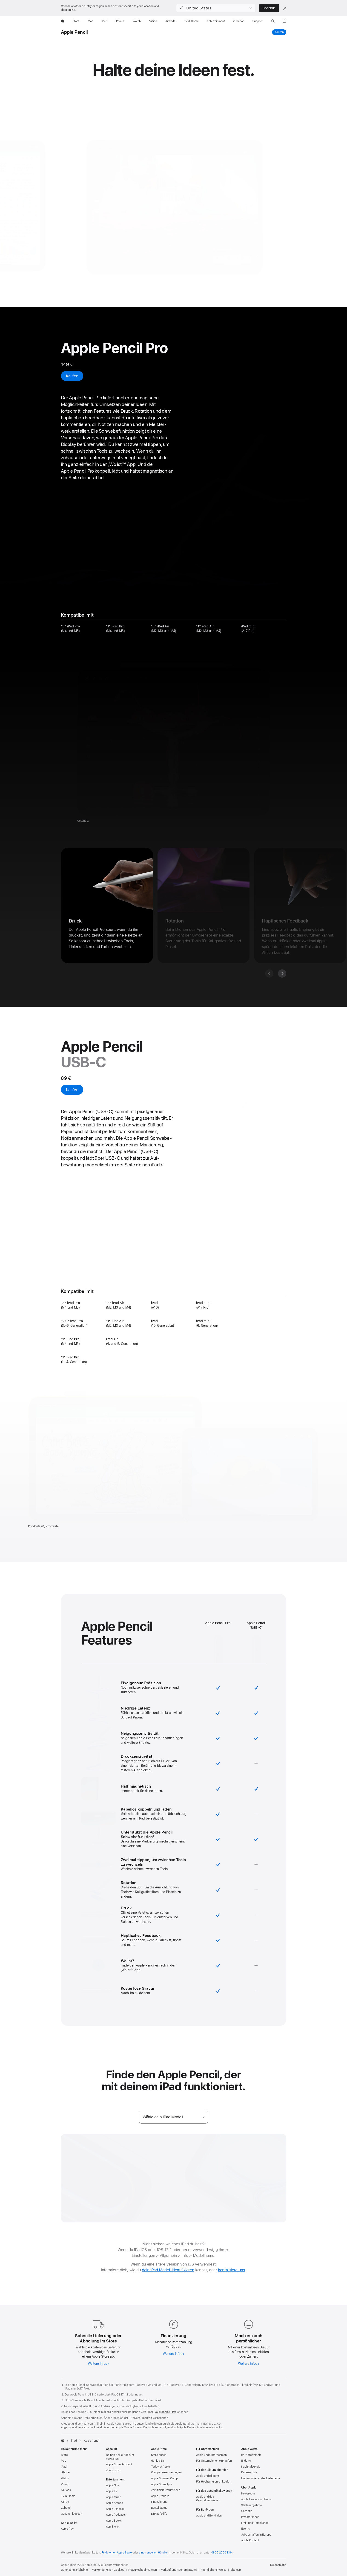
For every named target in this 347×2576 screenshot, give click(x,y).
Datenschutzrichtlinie (74, 2569)
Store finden (159, 2455)
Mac (63, 2460)
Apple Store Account (119, 2464)
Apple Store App (161, 2484)
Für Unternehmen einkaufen (214, 2460)
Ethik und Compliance (255, 2523)
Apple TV (112, 2491)
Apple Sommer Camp (164, 2478)
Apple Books (114, 2520)
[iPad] (104, 21)
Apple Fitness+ (115, 2509)
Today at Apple (160, 2466)
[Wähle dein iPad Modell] (173, 2117)
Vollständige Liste (166, 2412)
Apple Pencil (74, 32)
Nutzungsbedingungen (142, 2569)
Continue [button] (269, 8)
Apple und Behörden (209, 2515)
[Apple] (62, 21)
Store (64, 2455)
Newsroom (248, 2493)
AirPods (66, 2490)
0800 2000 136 (221, 2552)
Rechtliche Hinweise (214, 2569)
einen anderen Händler (153, 2552)
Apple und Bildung (207, 2475)
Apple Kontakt (250, 2540)
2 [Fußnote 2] (161, 1165)
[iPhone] (120, 21)
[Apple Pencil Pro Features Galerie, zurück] (269, 973)
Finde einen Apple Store (117, 2552)
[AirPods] (170, 21)
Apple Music (113, 2497)
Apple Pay (67, 2528)
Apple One (112, 2485)
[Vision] (153, 21)
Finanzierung (159, 2501)
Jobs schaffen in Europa (256, 2534)
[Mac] (90, 21)
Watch (65, 2478)
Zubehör (66, 2507)
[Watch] (137, 21)
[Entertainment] (216, 21)
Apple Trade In (160, 2496)
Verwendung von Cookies (108, 2569)
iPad (64, 2466)
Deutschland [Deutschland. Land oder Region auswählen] (278, 2565)
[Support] (257, 21)
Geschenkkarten (71, 2513)
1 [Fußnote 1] (106, 444)
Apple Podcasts (116, 2514)
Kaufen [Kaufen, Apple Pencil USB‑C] (72, 1089)
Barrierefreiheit (251, 2455)
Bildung (246, 2460)
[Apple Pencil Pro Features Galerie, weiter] (282, 973)
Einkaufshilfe (159, 2513)
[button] (216, 8)
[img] (107, 880)
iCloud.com (113, 2470)
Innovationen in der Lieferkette (260, 2478)
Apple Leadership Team (256, 2499)
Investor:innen (250, 2517)
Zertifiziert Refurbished (165, 2490)
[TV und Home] (191, 21)
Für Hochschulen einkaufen (213, 2481)
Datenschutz (249, 2472)
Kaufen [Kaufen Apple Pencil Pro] (72, 376)
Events (245, 2528)
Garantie (246, 2511)
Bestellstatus (159, 2507)
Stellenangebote (251, 2505)
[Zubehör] (238, 21)
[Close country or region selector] (285, 8)
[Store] (76, 21)
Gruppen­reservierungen (166, 2472)
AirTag (65, 2501)
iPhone (65, 2472)
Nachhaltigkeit (250, 2466)
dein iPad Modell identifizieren (168, 2270)
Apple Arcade (114, 2503)
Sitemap (235, 2569)
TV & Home (68, 2496)
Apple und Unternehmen (211, 2455)
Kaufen (280, 32)
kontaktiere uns (231, 2270)
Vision (65, 2484)
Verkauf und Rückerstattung (179, 2569)
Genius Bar (158, 2460)
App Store (112, 2526)
